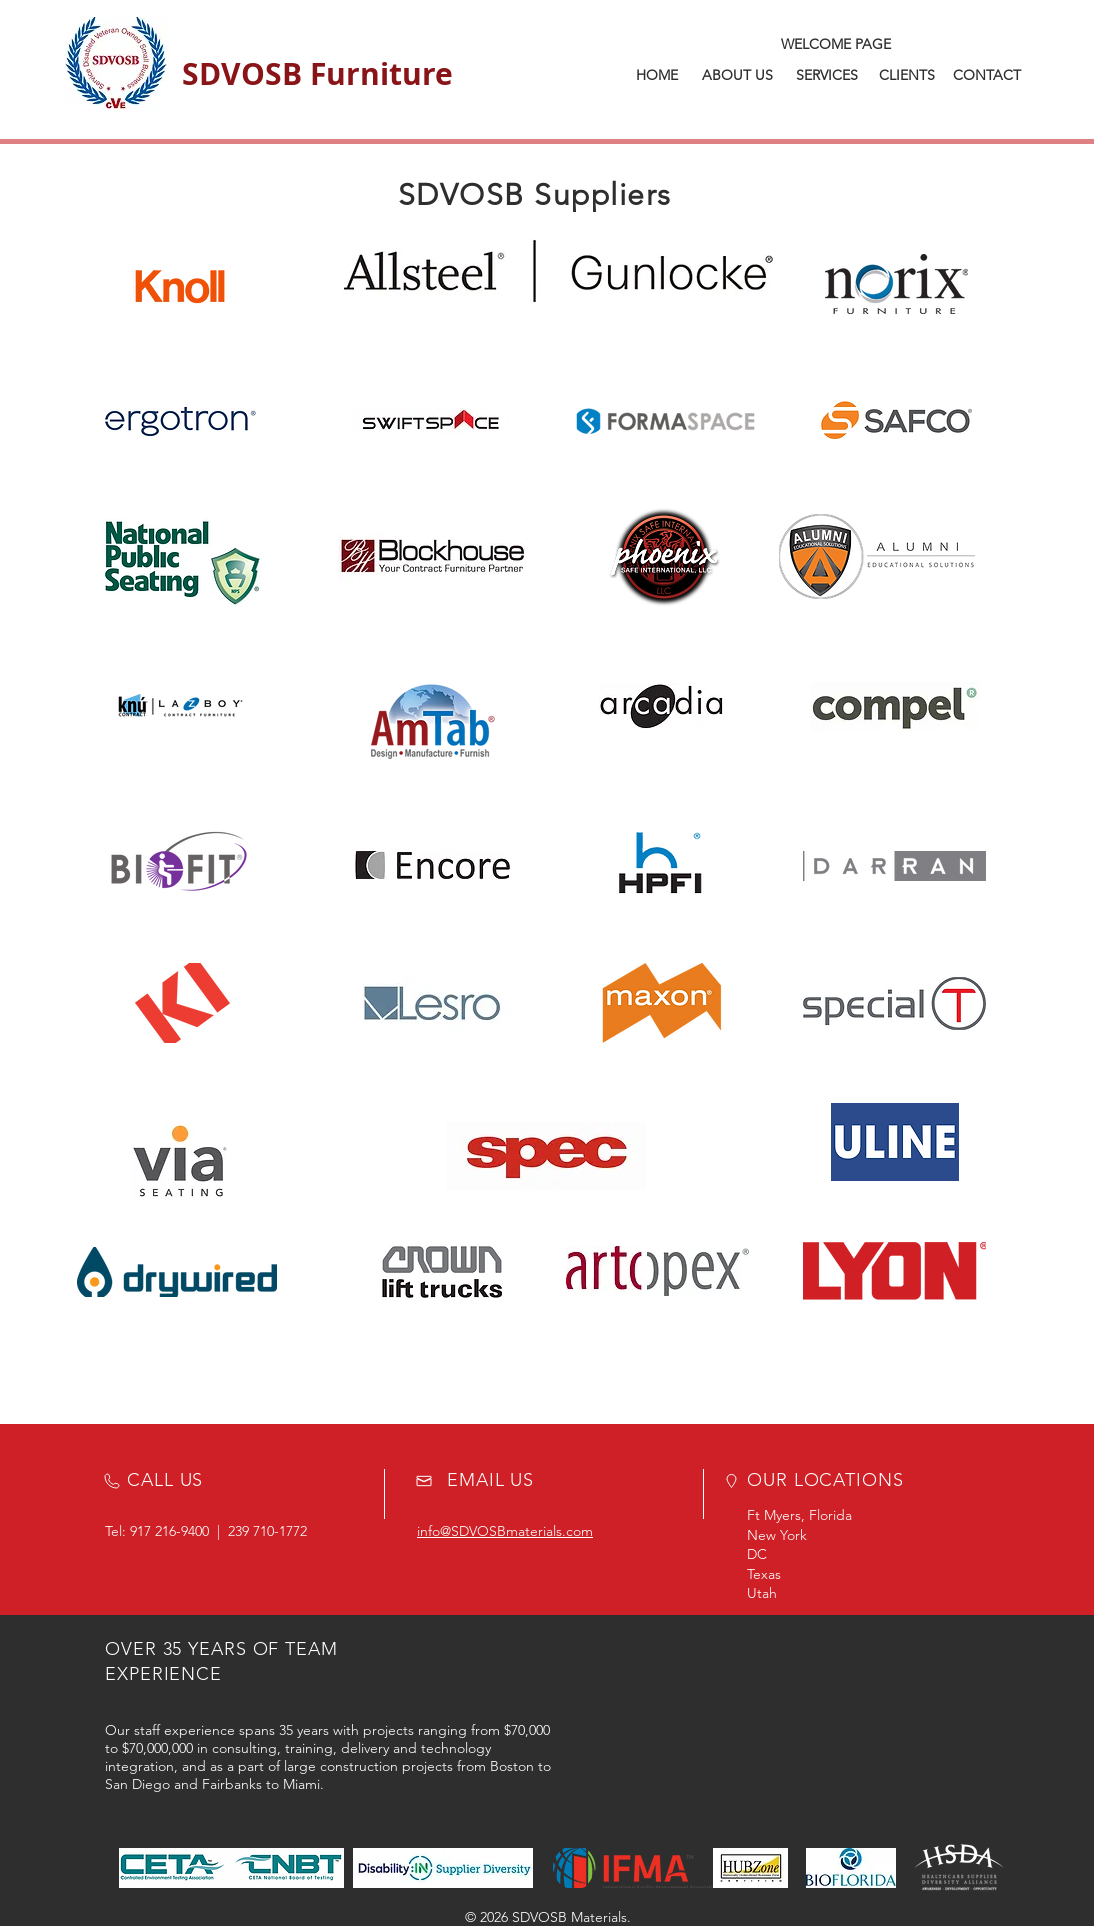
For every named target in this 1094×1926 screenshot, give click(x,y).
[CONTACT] (987, 76)
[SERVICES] (827, 76)
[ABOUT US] (737, 76)
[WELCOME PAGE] (835, 45)
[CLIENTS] (907, 76)
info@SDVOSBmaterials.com (505, 1531)
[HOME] (657, 76)
